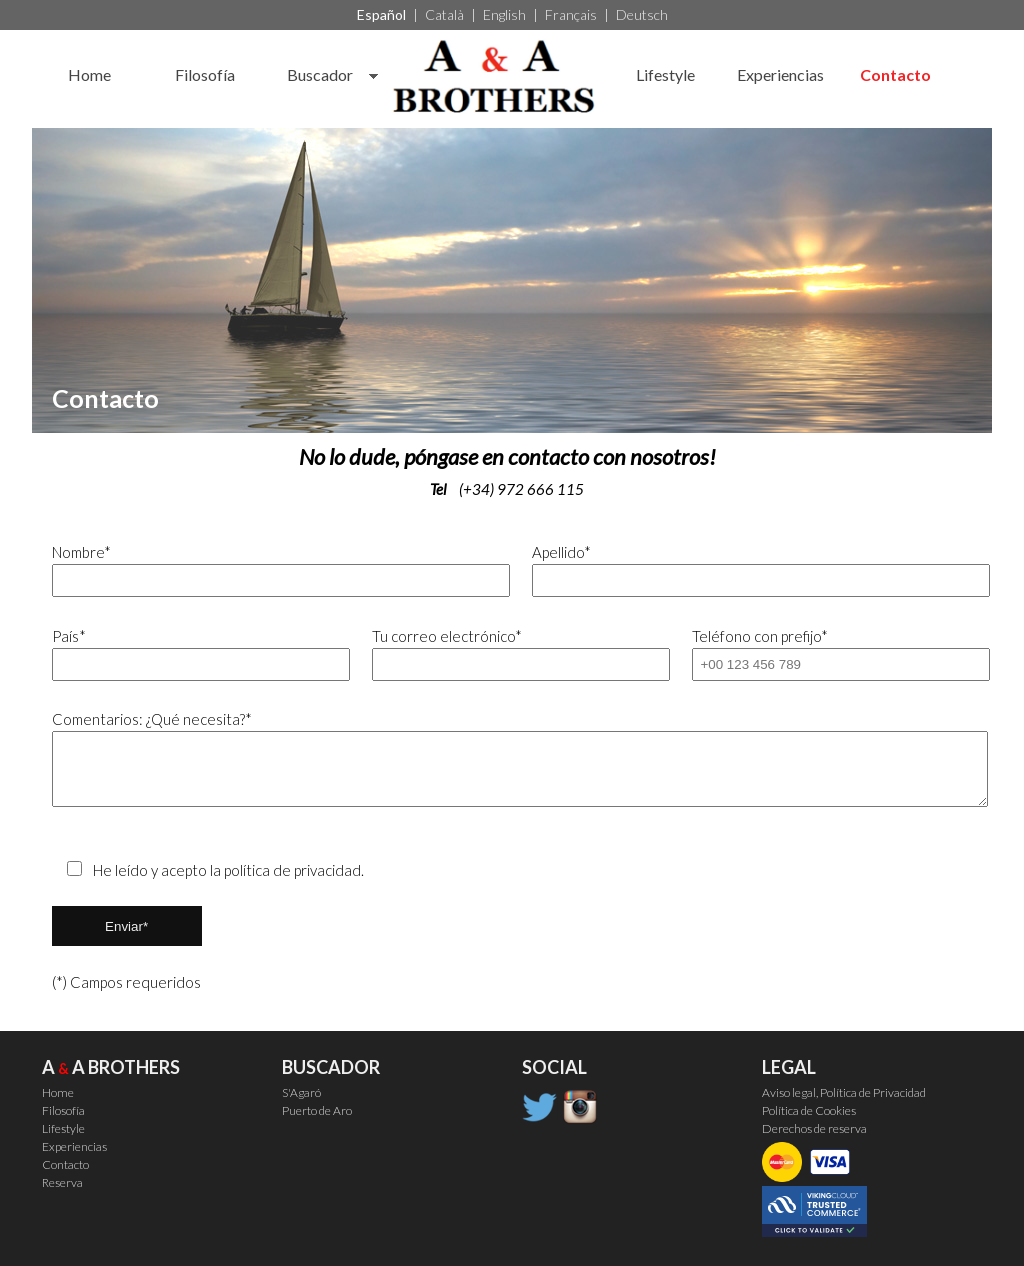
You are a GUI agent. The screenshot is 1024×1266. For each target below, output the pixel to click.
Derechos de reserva (814, 1128)
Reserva (62, 1182)
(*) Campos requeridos (126, 982)
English (504, 14)
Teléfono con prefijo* (832, 654)
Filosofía (205, 74)
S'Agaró (301, 1092)
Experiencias (780, 74)
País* (192, 654)
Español (381, 14)
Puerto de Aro (317, 1110)
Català (444, 14)
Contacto (895, 74)
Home (89, 74)
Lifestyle (665, 74)
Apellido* (752, 570)
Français (571, 14)
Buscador (320, 74)
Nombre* (272, 570)
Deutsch (642, 14)
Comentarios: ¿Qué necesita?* (512, 758)
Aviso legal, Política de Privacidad (844, 1092)
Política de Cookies (809, 1110)
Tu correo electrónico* (512, 654)
